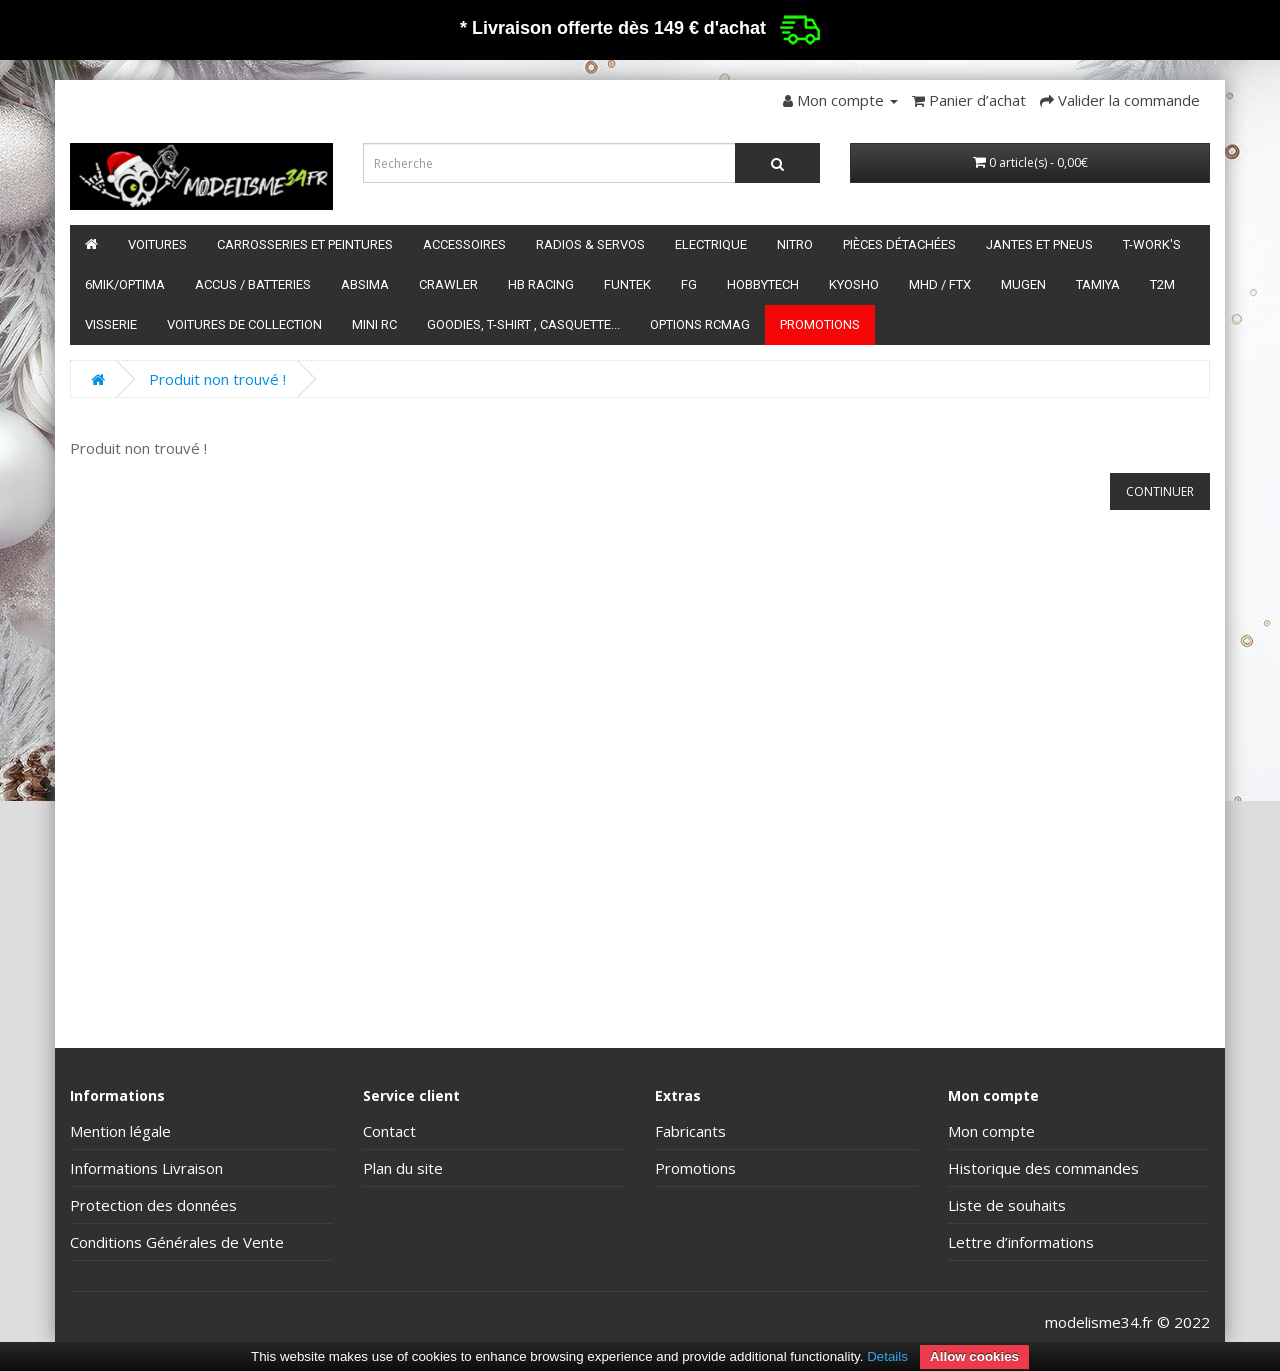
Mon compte (991, 1131)
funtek (627, 284)
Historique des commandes (1043, 1168)
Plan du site (403, 1168)
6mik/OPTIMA (125, 284)
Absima (365, 284)
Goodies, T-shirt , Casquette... (523, 324)
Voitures (157, 244)
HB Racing (541, 284)
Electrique (711, 244)
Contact (389, 1131)
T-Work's (1152, 244)
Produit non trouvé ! (217, 379)
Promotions (820, 324)
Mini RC (374, 324)
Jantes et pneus (1039, 244)
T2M (1162, 284)
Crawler (448, 284)
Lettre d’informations (1021, 1242)
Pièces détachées (899, 244)
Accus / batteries (253, 284)
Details (887, 1356)
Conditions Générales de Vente (177, 1242)
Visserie (111, 324)
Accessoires (464, 244)
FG (689, 284)
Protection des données (153, 1205)
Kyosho (854, 284)
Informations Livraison (146, 1168)
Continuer (1160, 491)
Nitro (795, 244)
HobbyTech (763, 284)
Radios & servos (590, 244)
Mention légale (120, 1131)
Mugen (1023, 284)
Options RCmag (700, 324)
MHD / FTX (940, 284)
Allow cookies (974, 1356)
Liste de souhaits (1007, 1205)
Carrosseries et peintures (305, 244)
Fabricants (690, 1131)
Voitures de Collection (244, 324)
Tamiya (1098, 284)
